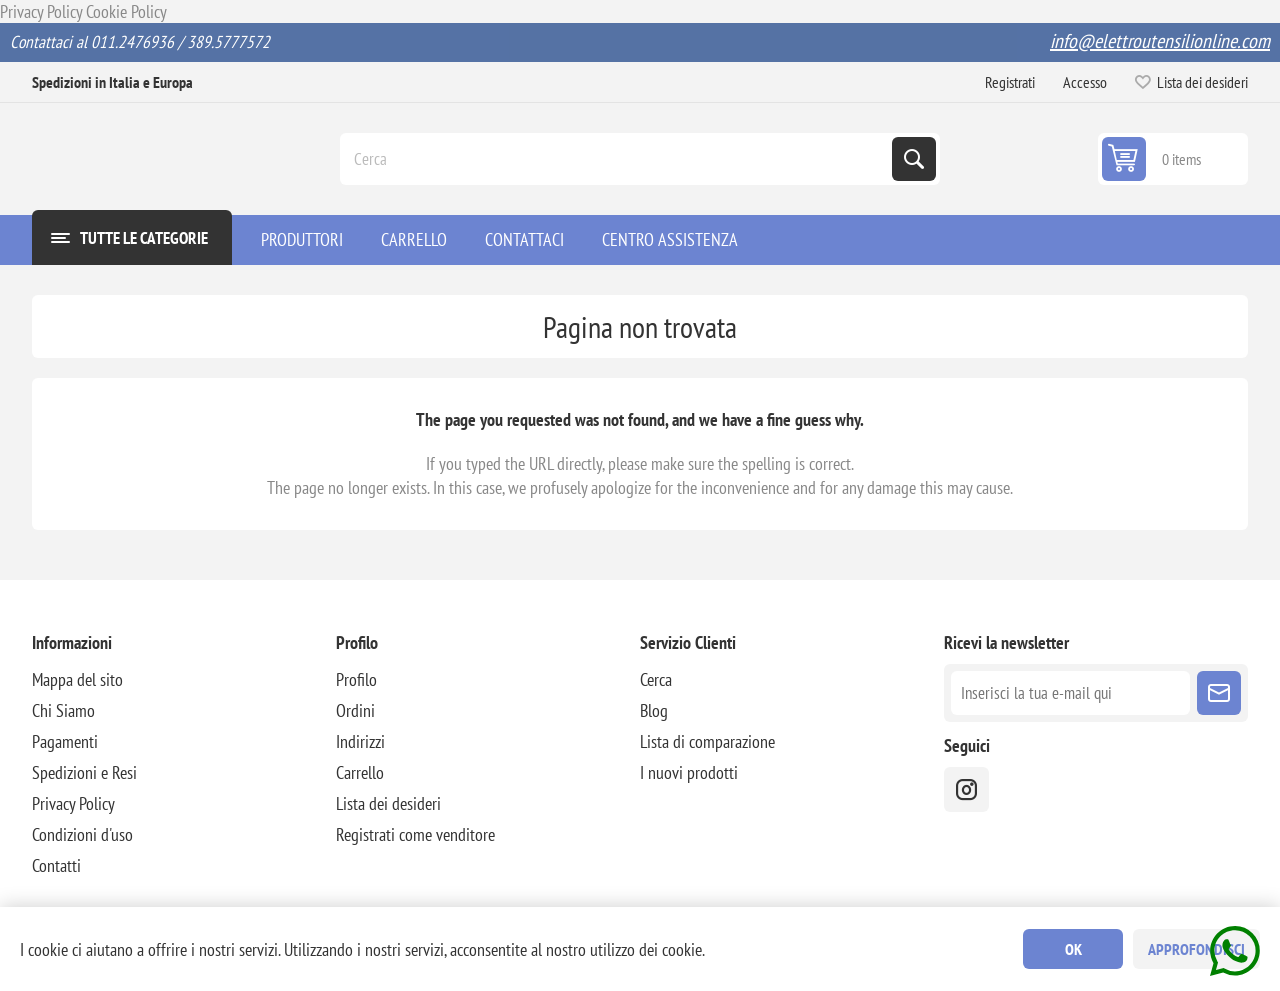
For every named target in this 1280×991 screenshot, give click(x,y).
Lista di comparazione (707, 741)
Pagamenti (65, 741)
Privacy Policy (41, 11)
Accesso (1085, 82)
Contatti (56, 865)
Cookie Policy (126, 11)
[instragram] (966, 789)
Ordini (355, 710)
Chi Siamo (63, 710)
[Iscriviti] (1070, 693)
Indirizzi (360, 741)
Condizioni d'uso (82, 834)
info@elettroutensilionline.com (1160, 41)
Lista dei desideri (388, 803)
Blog (654, 710)
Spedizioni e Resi (84, 772)
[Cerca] (618, 159)
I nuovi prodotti (689, 772)
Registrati (1010, 82)
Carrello (360, 772)
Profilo (356, 679)
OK (1073, 949)
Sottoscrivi (1219, 693)
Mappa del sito (77, 679)
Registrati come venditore (415, 834)
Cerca (914, 159)
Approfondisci (1196, 949)
